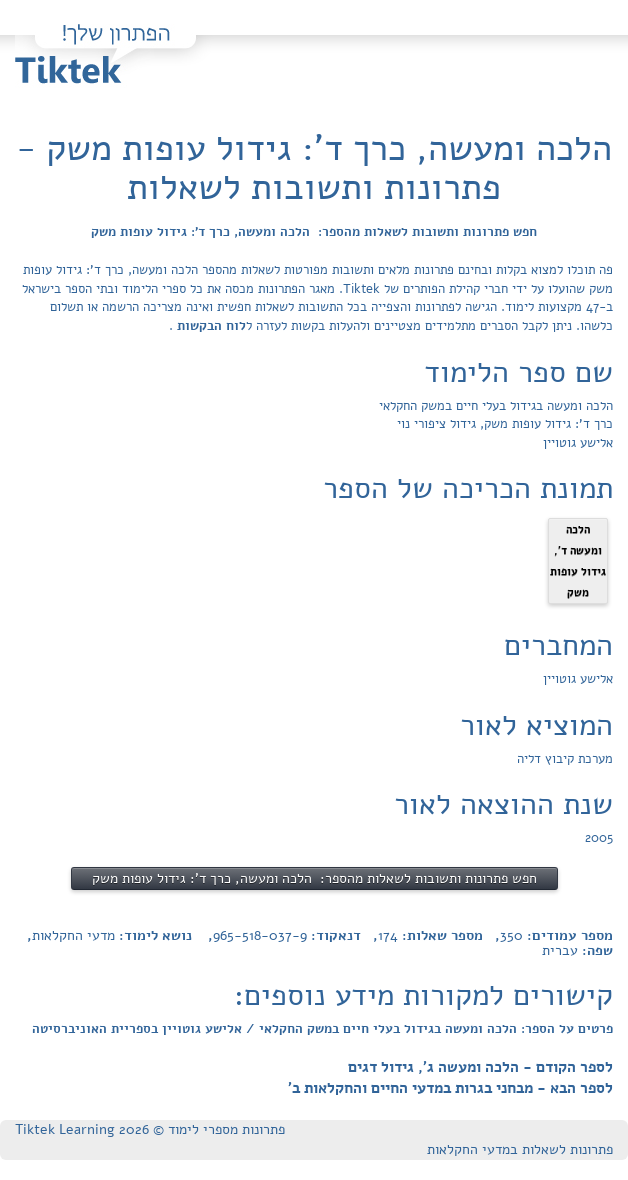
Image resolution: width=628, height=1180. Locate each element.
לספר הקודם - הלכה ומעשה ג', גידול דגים (480, 1067)
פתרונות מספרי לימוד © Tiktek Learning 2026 (150, 1129)
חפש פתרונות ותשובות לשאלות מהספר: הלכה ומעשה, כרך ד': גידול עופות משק (314, 232)
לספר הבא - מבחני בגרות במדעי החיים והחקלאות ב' (450, 1088)
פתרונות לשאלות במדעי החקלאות (520, 1149)
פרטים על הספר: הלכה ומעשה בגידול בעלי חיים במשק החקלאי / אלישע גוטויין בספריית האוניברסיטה (322, 1029)
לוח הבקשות (209, 326)
